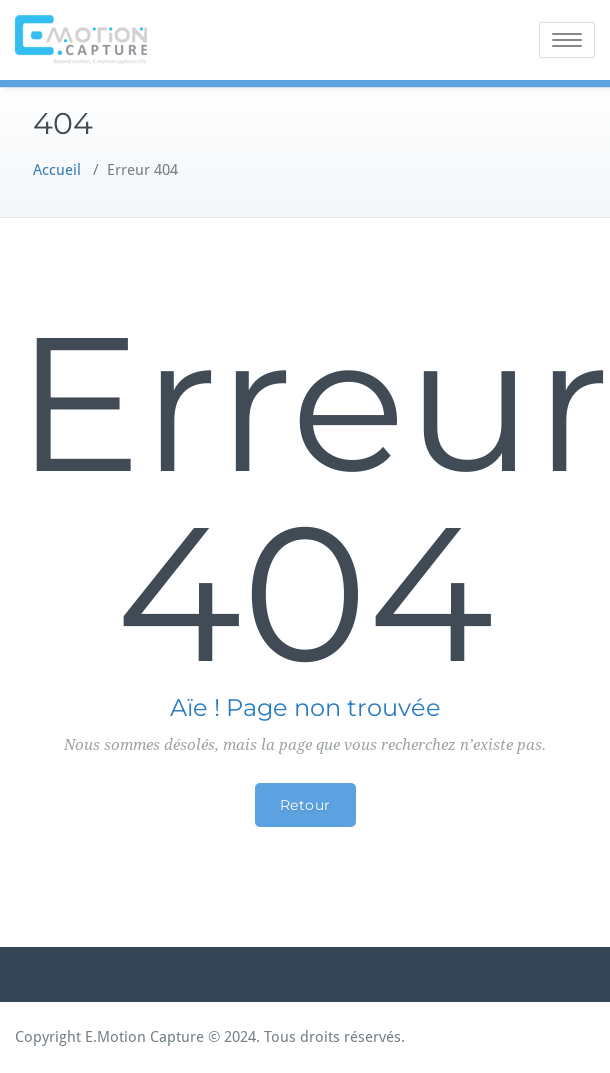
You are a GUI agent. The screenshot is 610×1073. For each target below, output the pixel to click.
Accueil (57, 170)
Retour (305, 805)
